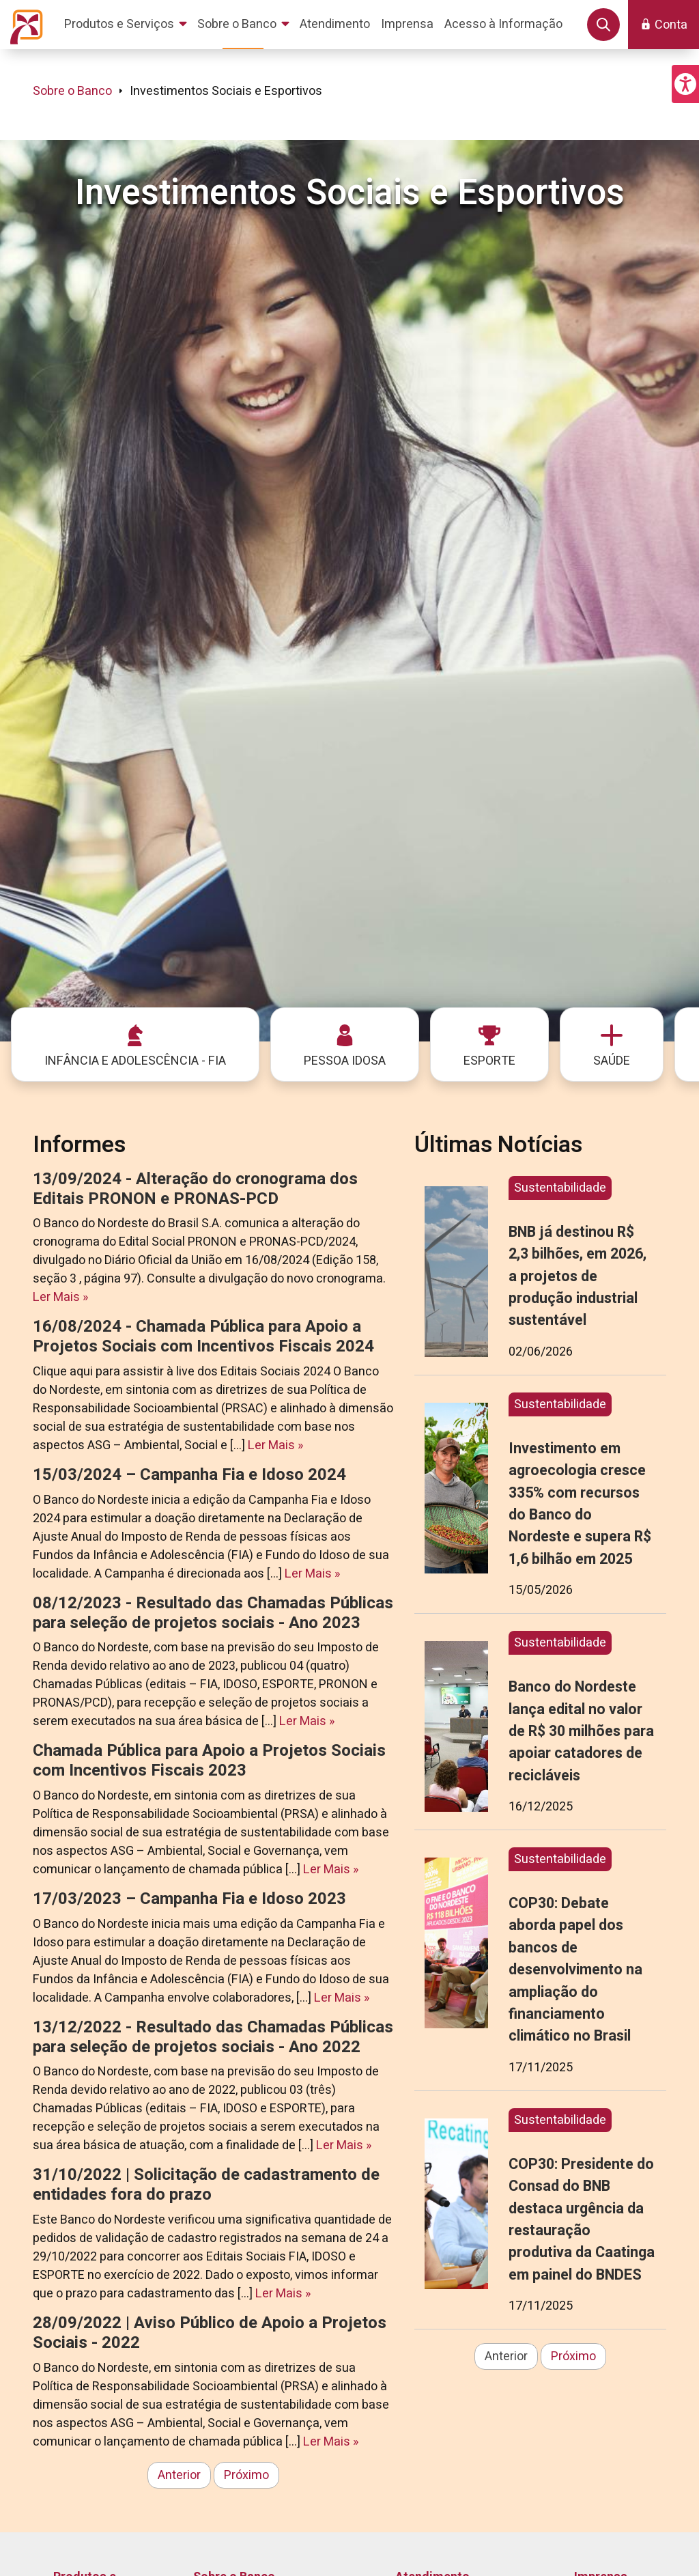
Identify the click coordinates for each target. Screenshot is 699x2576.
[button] (685, 84)
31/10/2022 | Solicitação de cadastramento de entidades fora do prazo (206, 2185)
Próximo (246, 2475)
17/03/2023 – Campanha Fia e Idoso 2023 (189, 1899)
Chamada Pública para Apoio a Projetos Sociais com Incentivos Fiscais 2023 (209, 1760)
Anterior (179, 2475)
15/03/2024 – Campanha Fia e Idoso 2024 (189, 1475)
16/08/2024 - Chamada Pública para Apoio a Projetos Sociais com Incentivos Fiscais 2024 (203, 1336)
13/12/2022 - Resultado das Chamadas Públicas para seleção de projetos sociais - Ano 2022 (213, 2037)
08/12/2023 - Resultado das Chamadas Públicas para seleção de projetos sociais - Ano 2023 (213, 1613)
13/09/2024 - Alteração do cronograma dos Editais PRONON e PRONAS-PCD (195, 1189)
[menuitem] (128, 24)
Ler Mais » (60, 1297)
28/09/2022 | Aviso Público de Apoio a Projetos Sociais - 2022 (209, 2333)
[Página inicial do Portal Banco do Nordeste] (24, 24)
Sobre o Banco (72, 91)
